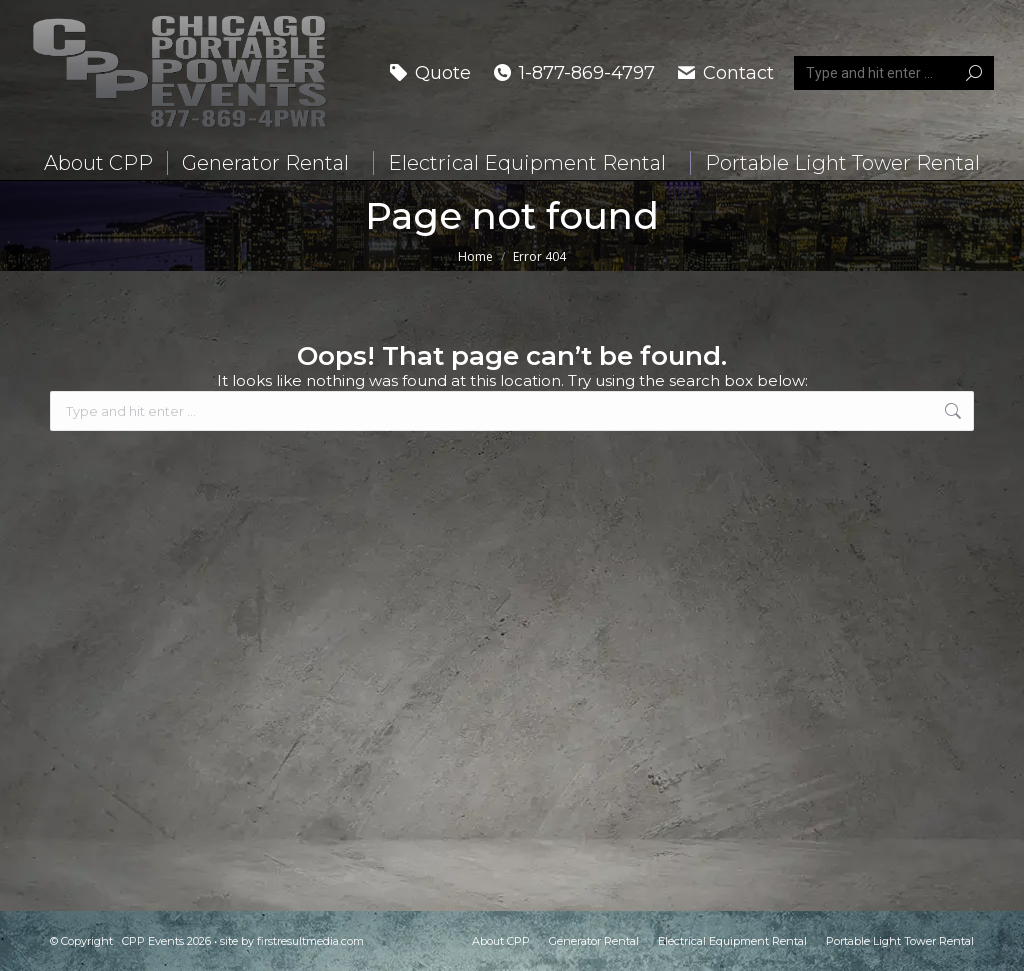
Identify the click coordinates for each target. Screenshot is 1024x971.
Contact (724, 73)
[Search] (894, 73)
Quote (429, 73)
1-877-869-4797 (573, 73)
